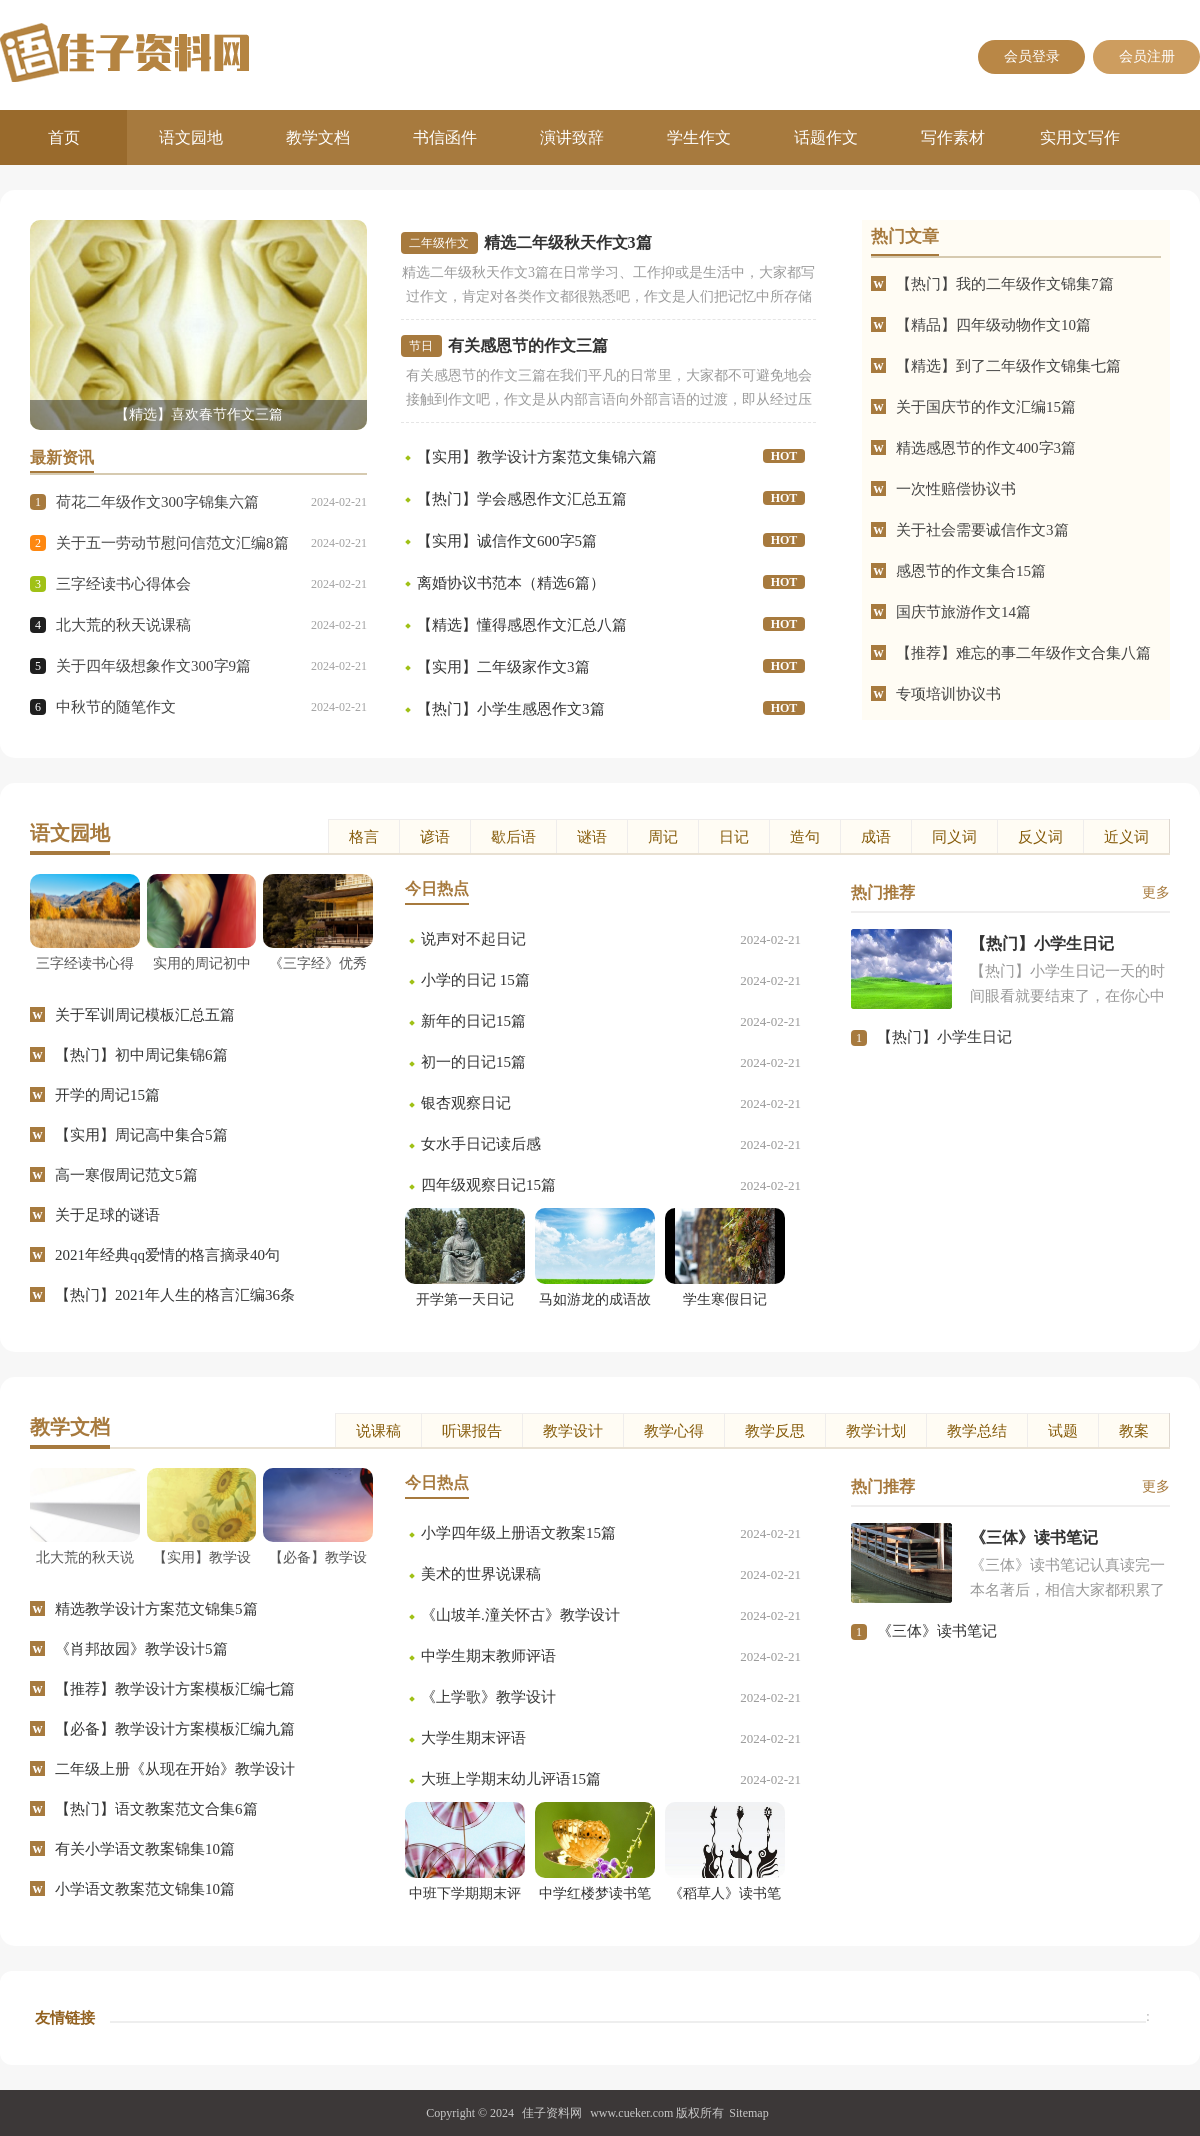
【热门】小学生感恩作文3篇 (511, 709)
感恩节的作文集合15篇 (971, 571)
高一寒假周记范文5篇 (126, 1175)
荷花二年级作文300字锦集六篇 (157, 502)
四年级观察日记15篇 (488, 1185)
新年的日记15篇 (473, 1021)
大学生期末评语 (473, 1738)
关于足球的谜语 (107, 1215)
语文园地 (191, 137)
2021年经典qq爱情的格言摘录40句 (167, 1255)
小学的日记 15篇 (475, 980)
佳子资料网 (552, 2113)
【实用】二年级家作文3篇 (503, 667)
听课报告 (472, 1431)
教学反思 (775, 1431)
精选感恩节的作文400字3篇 (986, 448)
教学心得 (674, 1431)
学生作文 (699, 137)
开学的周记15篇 (107, 1095)
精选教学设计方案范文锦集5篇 (156, 1609)
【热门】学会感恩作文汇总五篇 (522, 499)
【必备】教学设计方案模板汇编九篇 (175, 1729)
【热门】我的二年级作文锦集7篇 (1005, 284)
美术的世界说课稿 (481, 1574)
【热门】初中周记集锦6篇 (141, 1055)
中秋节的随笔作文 (116, 707)
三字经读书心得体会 (123, 584)
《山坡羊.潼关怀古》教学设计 (520, 1615)
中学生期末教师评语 (488, 1656)
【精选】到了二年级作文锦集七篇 (1008, 366)
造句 (805, 837)
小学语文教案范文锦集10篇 (145, 1889)
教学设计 (573, 1431)
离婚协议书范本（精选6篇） (511, 583)
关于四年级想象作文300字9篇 (153, 666)
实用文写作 (1080, 137)
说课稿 (378, 1431)
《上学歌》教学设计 (488, 1697)
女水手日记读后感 (481, 1144)
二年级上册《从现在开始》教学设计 (175, 1769)
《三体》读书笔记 (937, 1631)
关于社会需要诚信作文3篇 (982, 530)
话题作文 (826, 137)
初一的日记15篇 (473, 1062)
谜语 (592, 837)
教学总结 (977, 1431)
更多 (1156, 892)
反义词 (1040, 837)
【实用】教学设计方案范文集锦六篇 (537, 457)
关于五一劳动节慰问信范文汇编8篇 (172, 543)
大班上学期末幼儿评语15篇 (511, 1779)
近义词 (1126, 837)
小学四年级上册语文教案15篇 (518, 1533)
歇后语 (513, 837)
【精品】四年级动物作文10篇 (993, 325)
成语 (876, 837)
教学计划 (876, 1431)
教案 (1134, 1431)
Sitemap (748, 2113)
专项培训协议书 (948, 694)
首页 (64, 137)
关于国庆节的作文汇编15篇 (986, 407)
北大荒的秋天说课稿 (123, 625)
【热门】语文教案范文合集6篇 (156, 1809)
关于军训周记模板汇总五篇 (145, 1015)
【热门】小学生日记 (944, 1037)
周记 (663, 837)
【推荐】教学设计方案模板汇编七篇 (175, 1689)
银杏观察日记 (466, 1103)
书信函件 (445, 137)
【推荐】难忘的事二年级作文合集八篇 (1023, 653)
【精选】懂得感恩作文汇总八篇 (522, 625)
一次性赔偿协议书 (956, 489)
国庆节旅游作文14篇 (963, 612)
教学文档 (318, 137)
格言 (364, 837)
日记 (734, 837)
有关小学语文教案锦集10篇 (145, 1849)
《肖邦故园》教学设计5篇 (141, 1649)
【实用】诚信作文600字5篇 (507, 541)
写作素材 (953, 137)
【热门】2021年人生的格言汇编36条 (175, 1295)
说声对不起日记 (473, 939)
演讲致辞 (572, 137)
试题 (1063, 1431)
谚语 (435, 837)
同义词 (954, 837)
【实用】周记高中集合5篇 (141, 1135)
